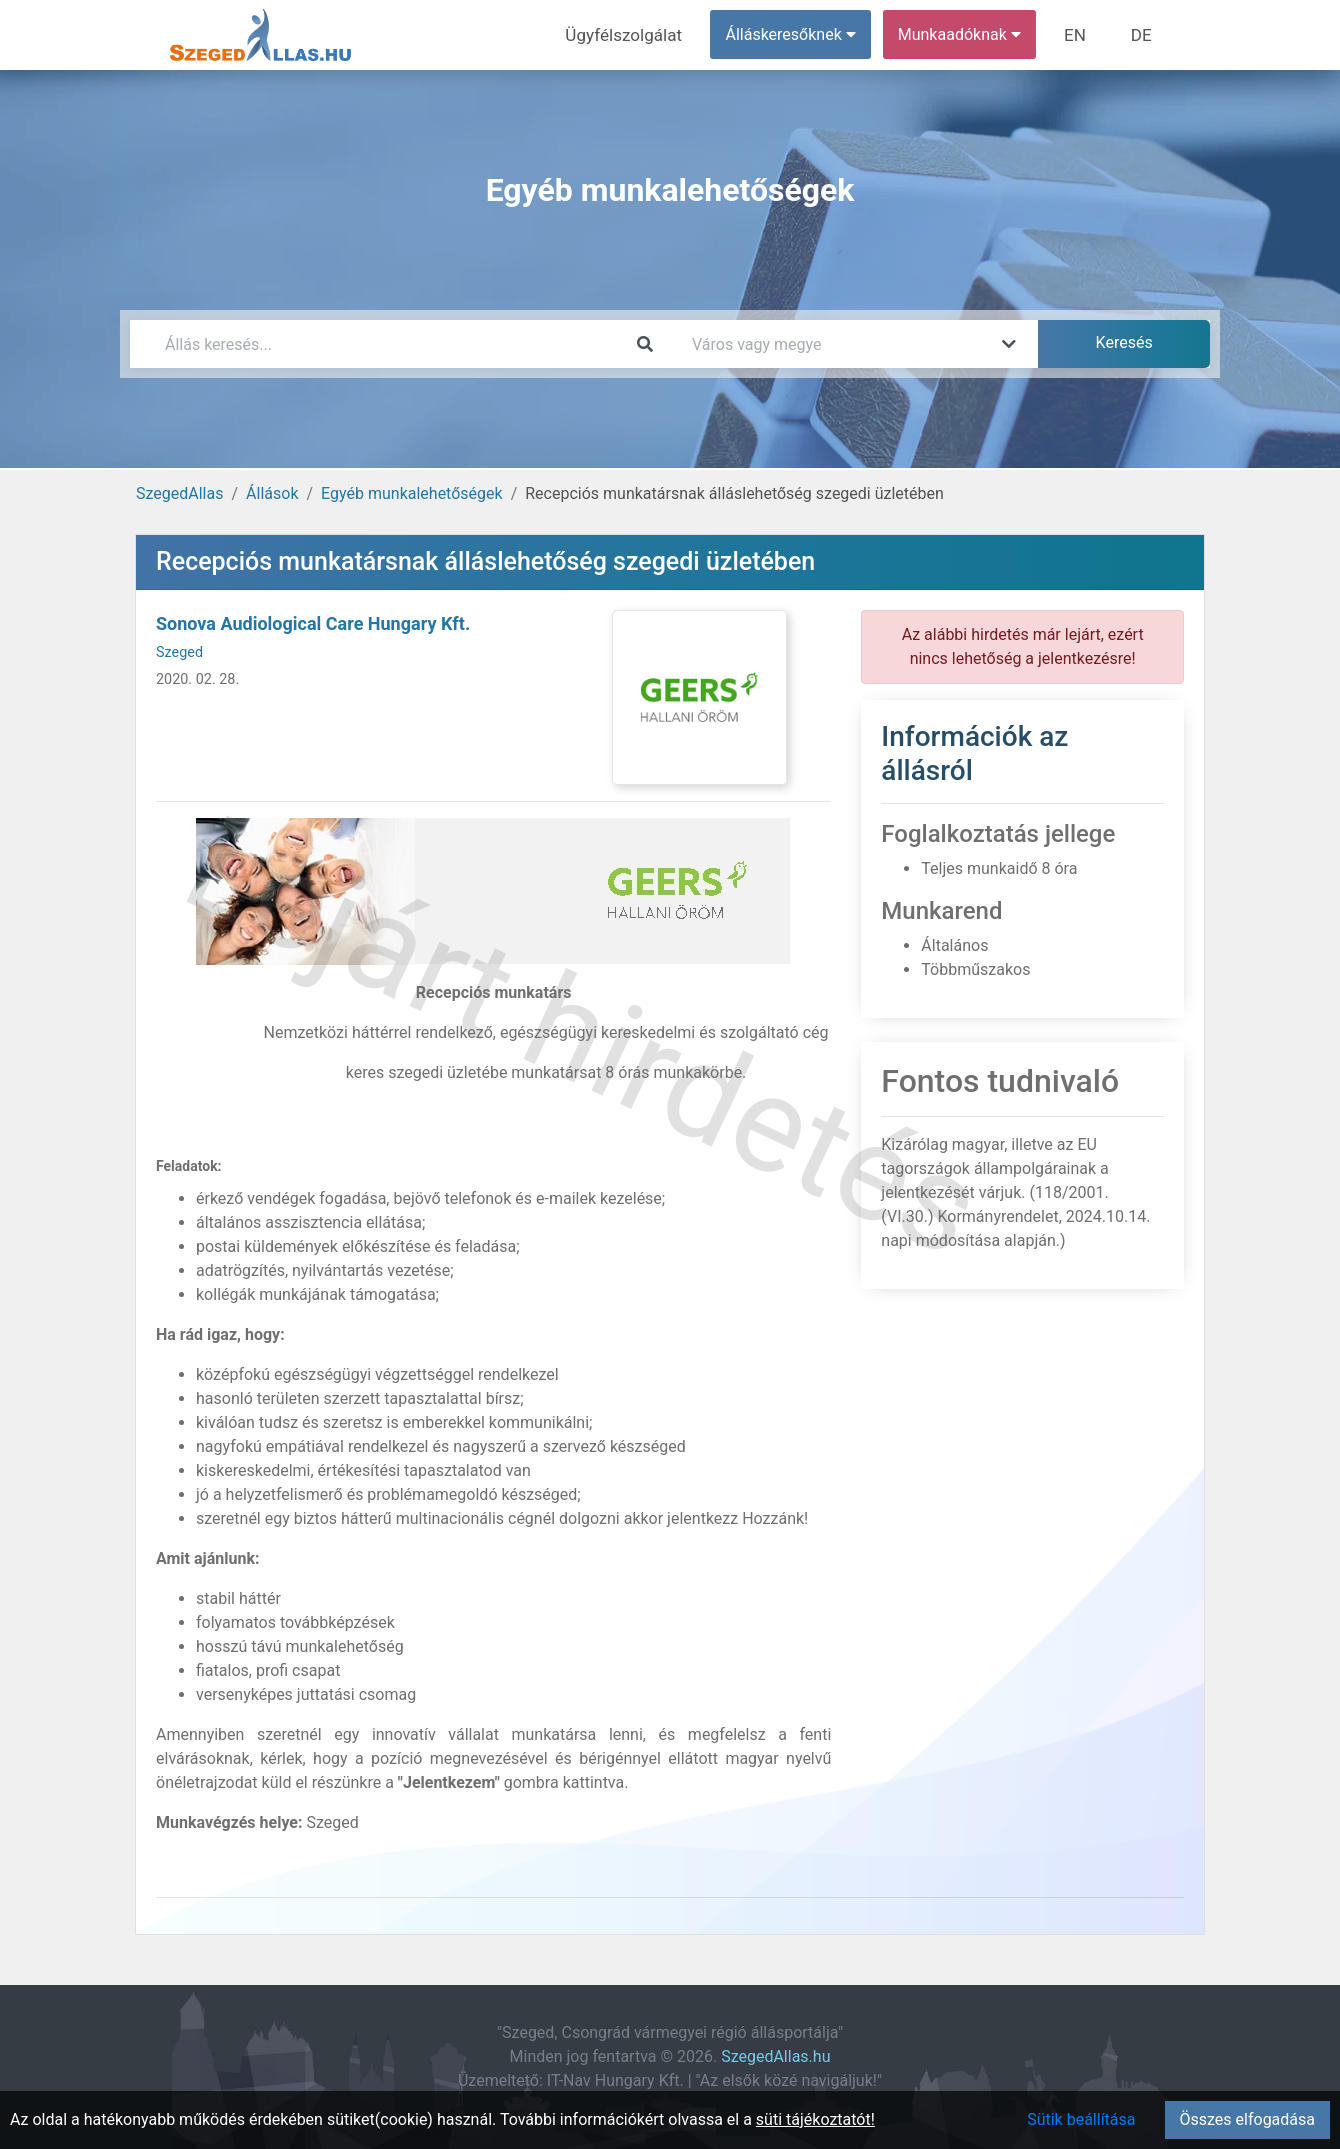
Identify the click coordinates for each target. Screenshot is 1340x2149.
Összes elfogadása (1247, 2119)
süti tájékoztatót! (815, 2119)
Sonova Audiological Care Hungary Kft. (313, 623)
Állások (272, 493)
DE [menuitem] (1143, 34)
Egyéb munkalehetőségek (412, 493)
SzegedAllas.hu (775, 2056)
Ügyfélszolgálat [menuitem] (636, 34)
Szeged (179, 652)
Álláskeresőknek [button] (799, 34)
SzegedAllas (179, 493)
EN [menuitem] (1081, 34)
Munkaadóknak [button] (967, 34)
